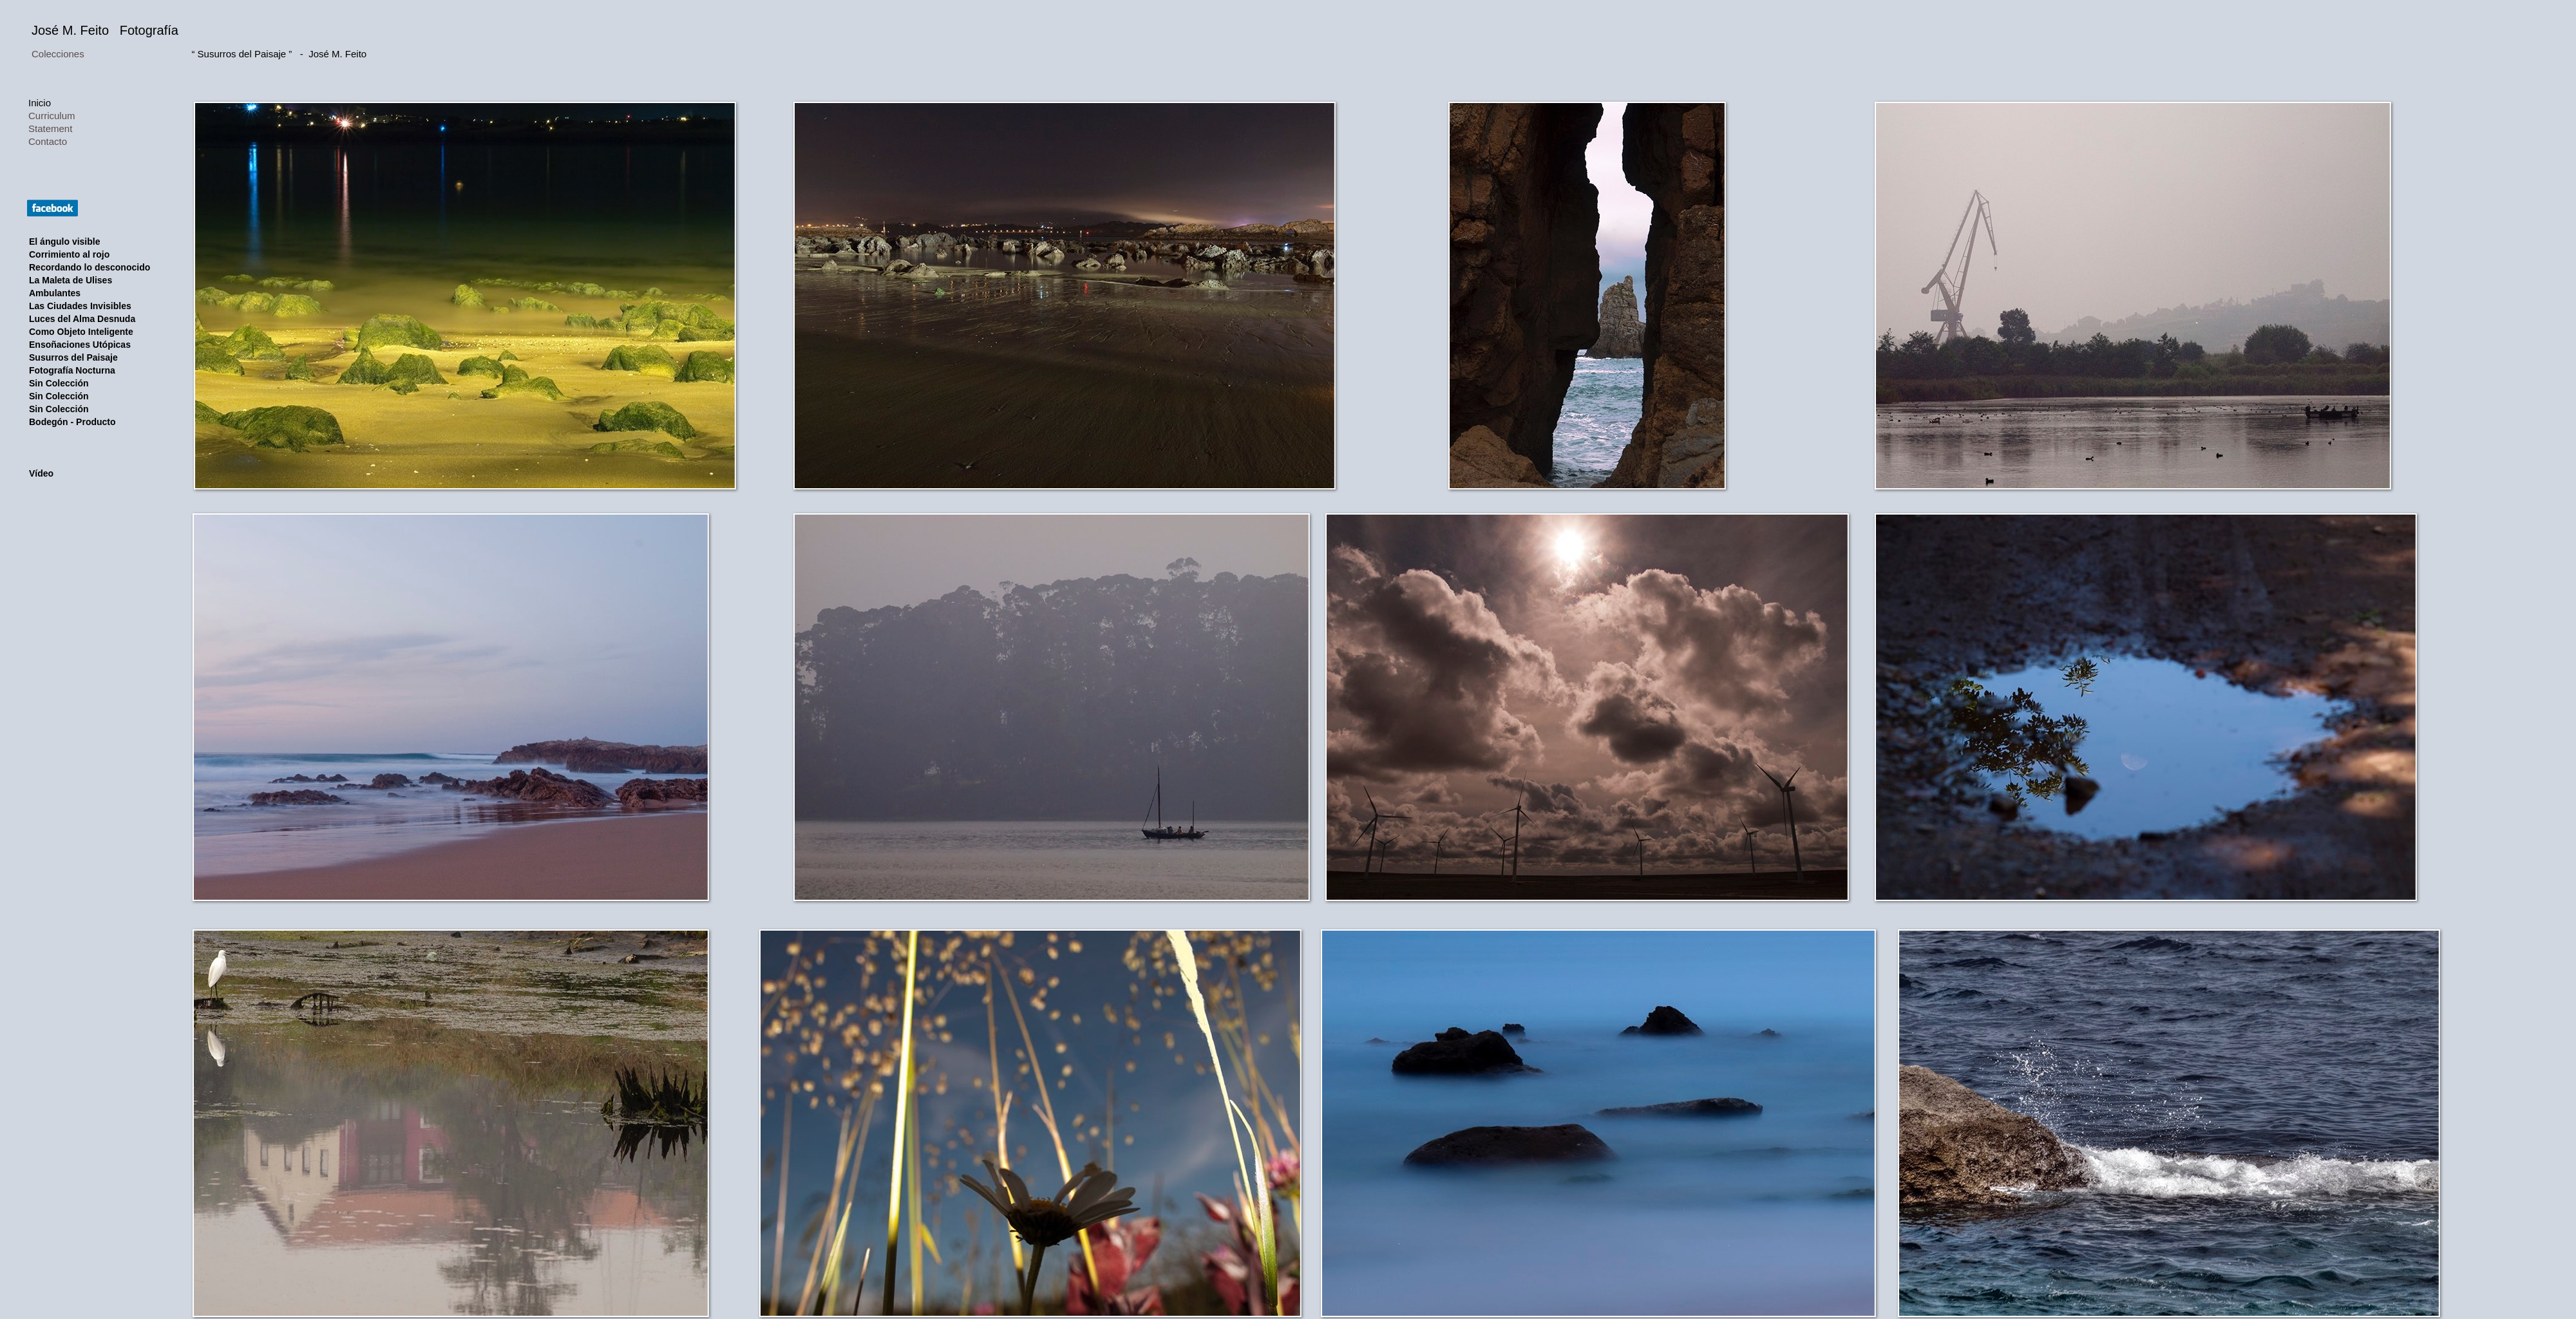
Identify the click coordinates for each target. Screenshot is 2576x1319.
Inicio (39, 102)
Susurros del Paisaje (73, 357)
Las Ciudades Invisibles (80, 306)
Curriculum (53, 115)
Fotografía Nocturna (72, 370)
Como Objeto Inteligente (81, 332)
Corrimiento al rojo (69, 254)
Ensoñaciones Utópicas (80, 344)
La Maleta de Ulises (70, 280)
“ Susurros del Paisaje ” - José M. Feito (278, 53)
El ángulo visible (64, 241)
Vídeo (41, 473)
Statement (51, 128)
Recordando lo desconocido (89, 267)
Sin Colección (59, 383)
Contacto (47, 141)
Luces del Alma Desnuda (82, 319)
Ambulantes (54, 293)
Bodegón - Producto (72, 422)
